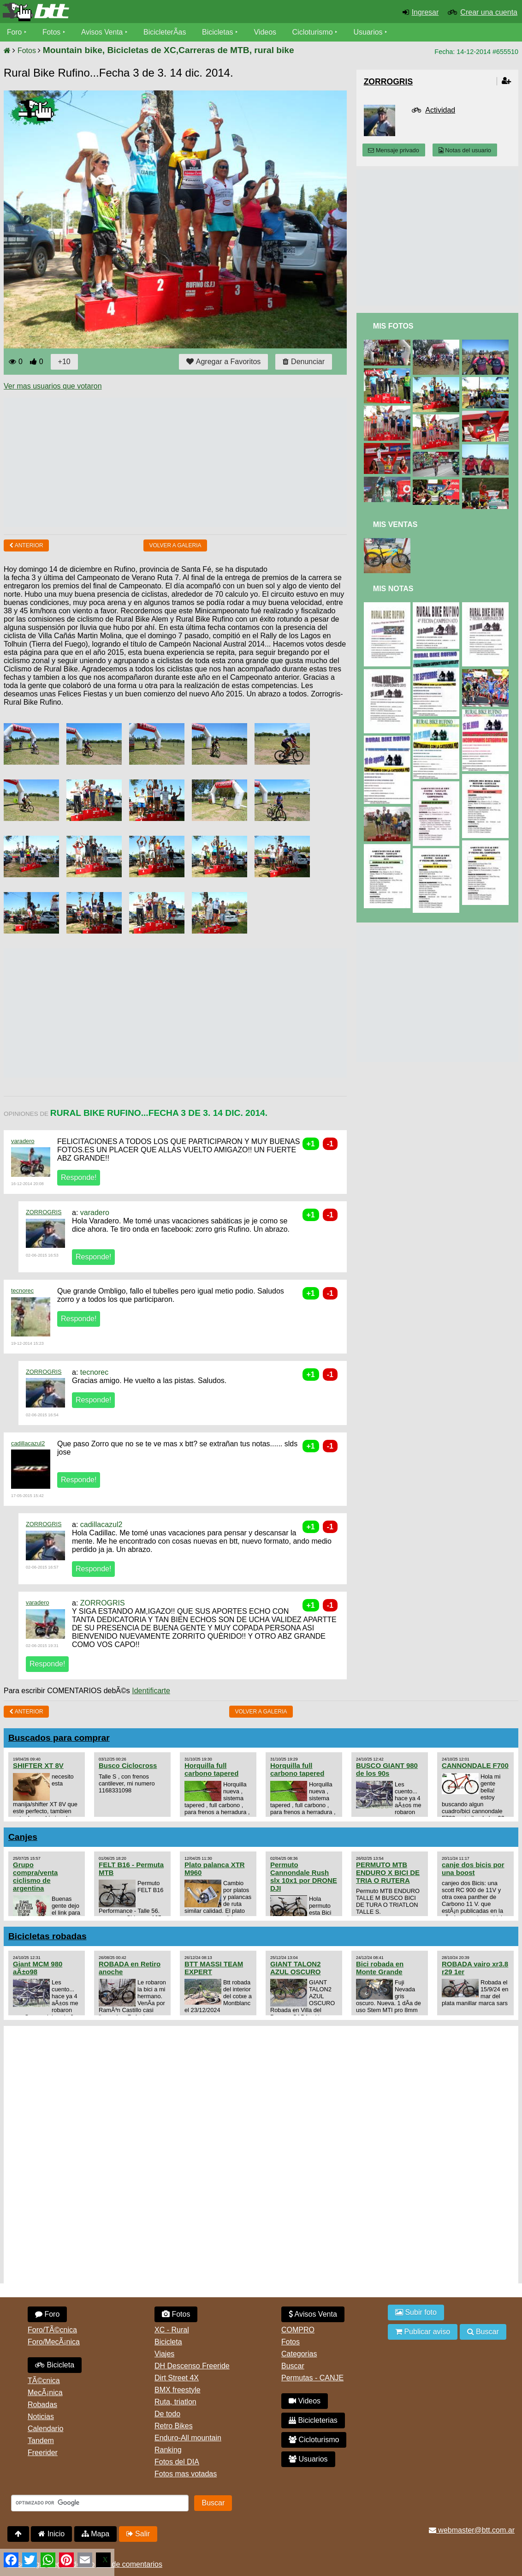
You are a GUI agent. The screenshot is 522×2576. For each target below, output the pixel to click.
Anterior (26, 545)
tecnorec (22, 1290)
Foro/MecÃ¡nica (54, 2342)
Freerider (43, 2452)
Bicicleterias (313, 2420)
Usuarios (369, 32)
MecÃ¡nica (45, 2392)
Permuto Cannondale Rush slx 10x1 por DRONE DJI (303, 1876)
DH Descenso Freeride (192, 2366)
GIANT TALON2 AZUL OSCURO (295, 1968)
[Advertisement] (171, 462)
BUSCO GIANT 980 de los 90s (387, 1769)
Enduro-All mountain (187, 2438)
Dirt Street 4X (176, 2378)
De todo (167, 2414)
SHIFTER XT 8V (38, 1765)
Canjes (22, 1837)
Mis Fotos (393, 326)
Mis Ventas (395, 524)
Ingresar (425, 12)
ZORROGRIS (44, 1212)
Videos (266, 32)
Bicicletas (220, 32)
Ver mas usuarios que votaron (53, 386)
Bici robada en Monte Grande (379, 1968)
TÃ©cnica (44, 2380)
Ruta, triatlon (175, 2402)
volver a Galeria (175, 545)
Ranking (168, 2450)
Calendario (45, 2428)
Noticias (41, 2416)
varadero (23, 1141)
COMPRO (297, 2330)
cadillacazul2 (28, 1443)
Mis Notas (393, 589)
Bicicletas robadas (47, 1936)
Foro (14, 32)
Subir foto (416, 2312)
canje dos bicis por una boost (473, 1868)
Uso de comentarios (129, 2564)
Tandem (41, 2440)
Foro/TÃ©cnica (52, 2330)
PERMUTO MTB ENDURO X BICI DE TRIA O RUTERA (388, 1872)
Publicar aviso (422, 2332)
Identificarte (151, 1691)
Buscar (292, 2366)
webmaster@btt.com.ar (472, 2530)
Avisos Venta (103, 32)
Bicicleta (54, 2365)
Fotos (52, 32)
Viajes (164, 2354)
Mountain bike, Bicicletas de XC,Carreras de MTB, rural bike (168, 50)
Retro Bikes (173, 2426)
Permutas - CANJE (312, 2378)
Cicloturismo (314, 32)
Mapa (95, 2534)
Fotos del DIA (176, 2462)
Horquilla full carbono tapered (211, 1769)
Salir (138, 2534)
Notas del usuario (465, 150)
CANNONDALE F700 (475, 1765)
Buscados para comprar (59, 1738)
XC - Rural (171, 2330)
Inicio (51, 2534)
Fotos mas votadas (185, 2474)
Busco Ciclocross (128, 1765)
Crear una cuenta (488, 12)
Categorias (299, 2354)
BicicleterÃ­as (166, 32)
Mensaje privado (393, 150)
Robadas (42, 2404)
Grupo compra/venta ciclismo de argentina (35, 1876)
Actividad (440, 110)
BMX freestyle (177, 2390)
